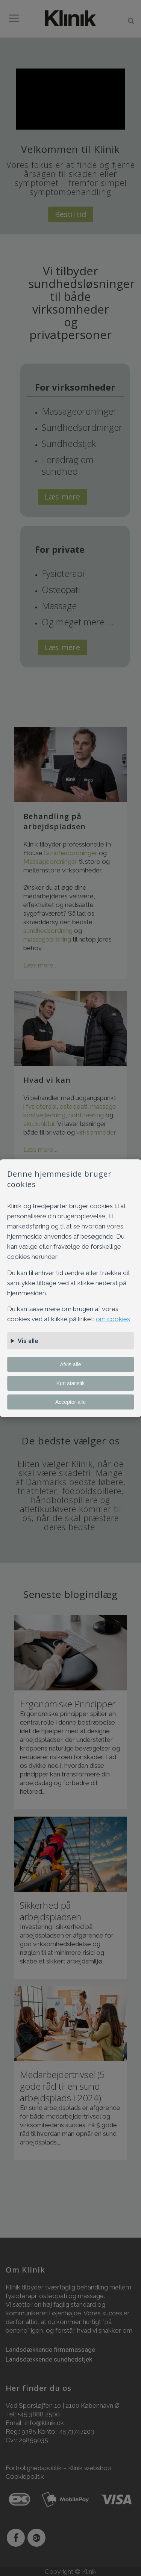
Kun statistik (70, 1383)
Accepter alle (70, 1402)
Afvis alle (70, 1364)
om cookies (113, 1319)
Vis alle (28, 1341)
